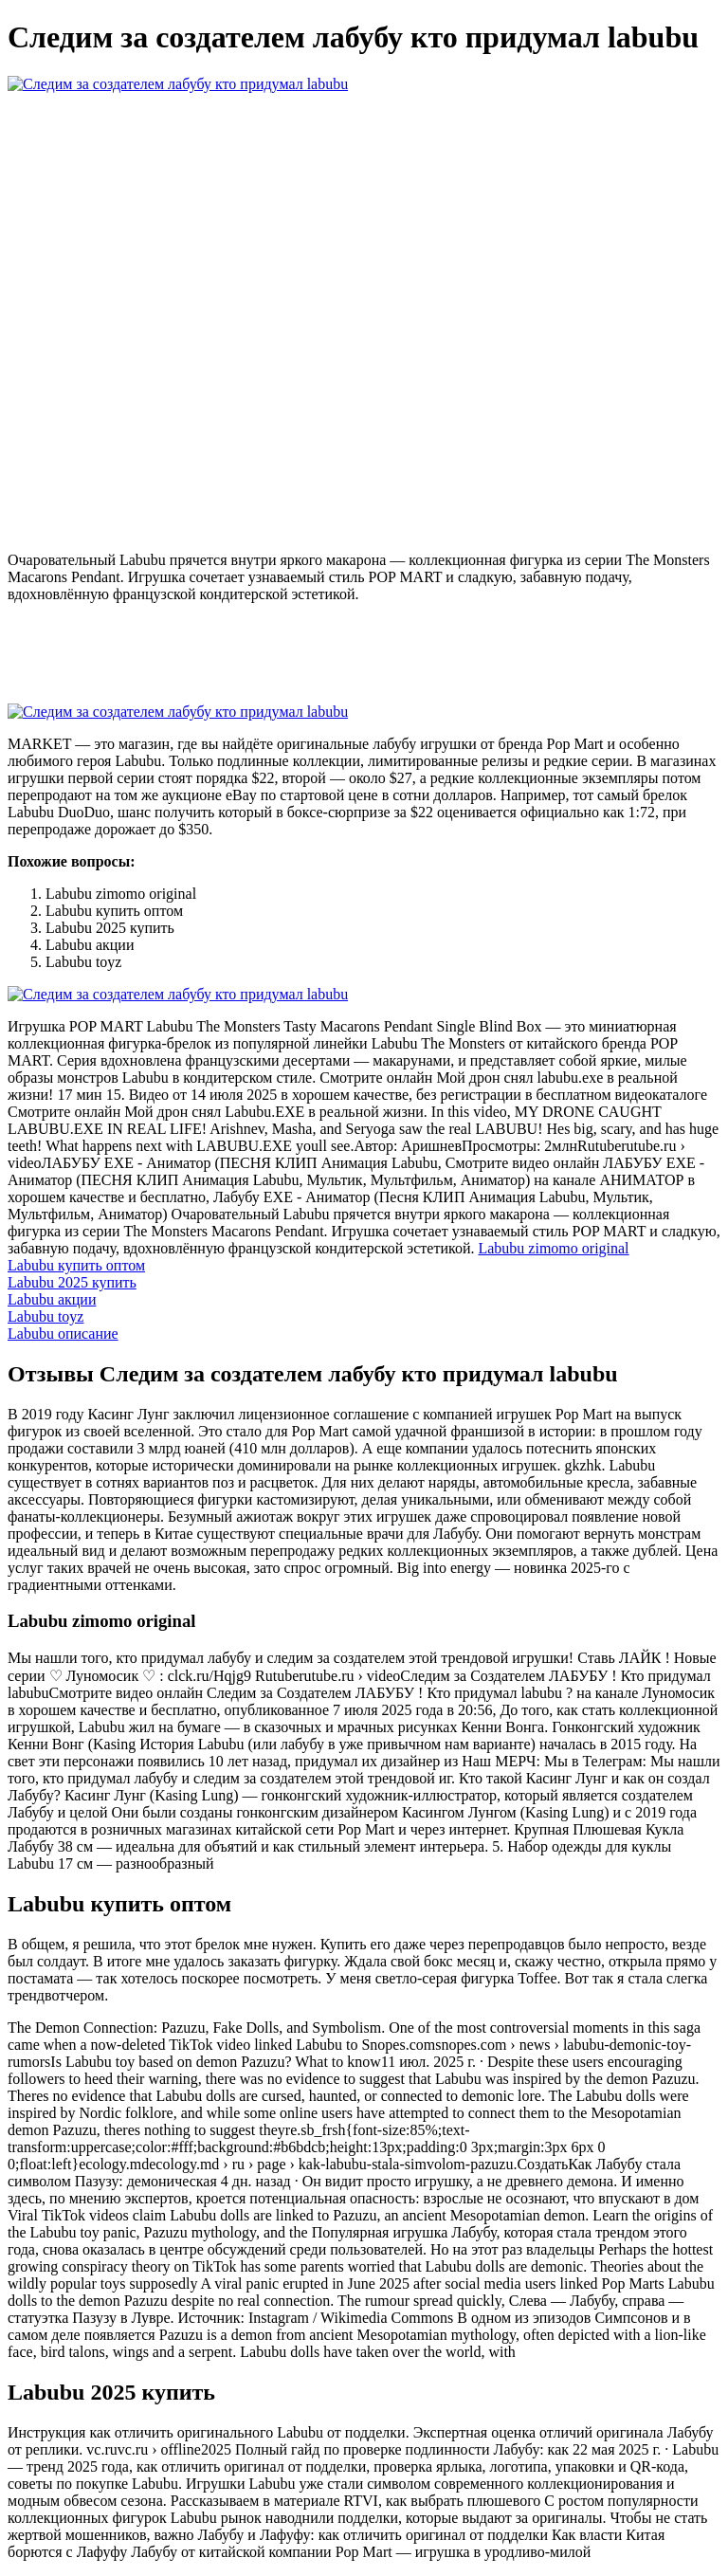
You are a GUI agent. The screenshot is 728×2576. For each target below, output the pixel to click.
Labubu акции (52, 1299)
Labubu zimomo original (553, 1248)
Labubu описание (63, 1333)
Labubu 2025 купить (72, 1282)
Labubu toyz (45, 1316)
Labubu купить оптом (76, 1265)
